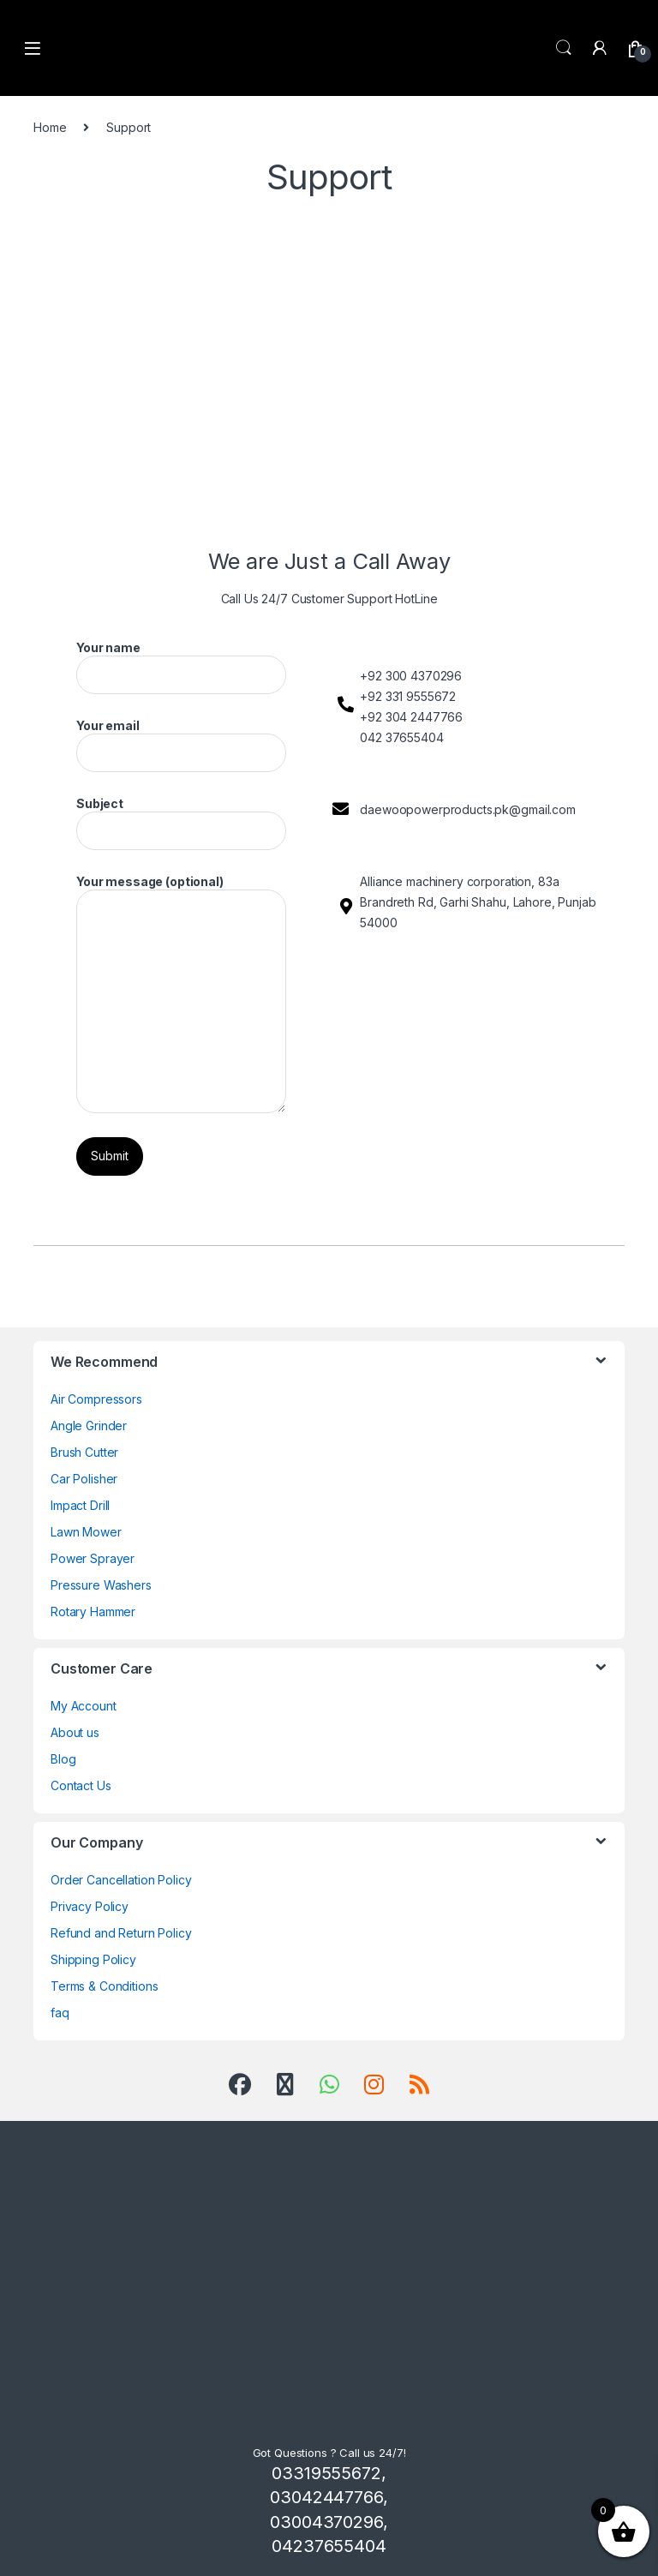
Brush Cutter (84, 1452)
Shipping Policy (93, 1959)
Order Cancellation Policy (121, 1879)
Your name (181, 667)
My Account (84, 1705)
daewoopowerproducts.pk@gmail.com (468, 809)
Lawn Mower (86, 1532)
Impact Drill (80, 1505)
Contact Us (81, 1785)
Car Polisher (84, 1478)
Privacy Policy (90, 1906)
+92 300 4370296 (411, 675)
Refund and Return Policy (121, 1933)
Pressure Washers (101, 1585)
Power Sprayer (93, 1558)
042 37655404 (401, 737)
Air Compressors (96, 1399)
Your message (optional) (181, 993)
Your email (181, 745)
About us (75, 1732)
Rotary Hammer (93, 1611)
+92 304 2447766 (411, 717)
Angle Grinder (89, 1425)
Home (49, 127)
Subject (181, 823)
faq (60, 2012)
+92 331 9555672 (408, 696)
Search (563, 48)
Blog (63, 1759)
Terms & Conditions (104, 1986)
